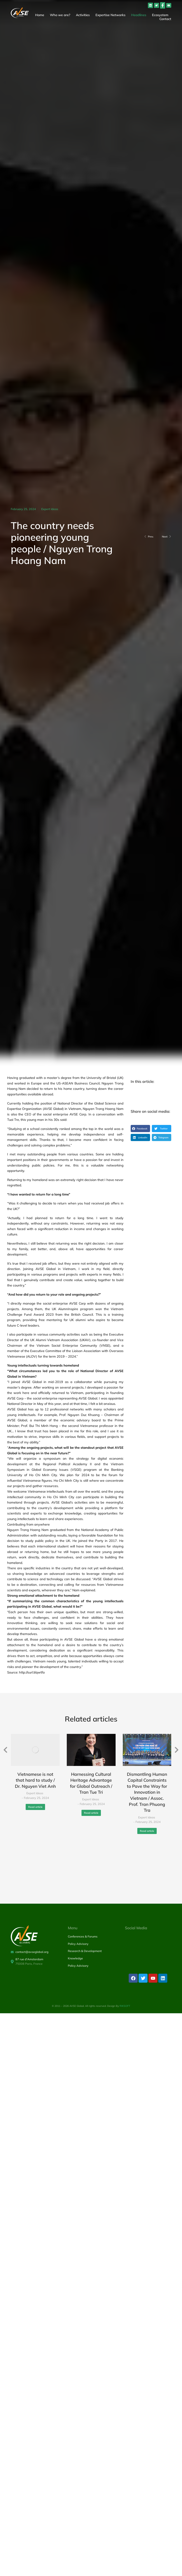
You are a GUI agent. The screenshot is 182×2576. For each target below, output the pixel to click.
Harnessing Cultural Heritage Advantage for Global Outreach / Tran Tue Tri (91, 1783)
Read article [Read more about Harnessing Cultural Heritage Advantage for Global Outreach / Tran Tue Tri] (91, 1812)
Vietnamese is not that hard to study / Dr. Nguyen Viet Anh (35, 1780)
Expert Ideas (49, 509)
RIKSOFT (125, 2006)
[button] (140, 1128)
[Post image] (35, 1750)
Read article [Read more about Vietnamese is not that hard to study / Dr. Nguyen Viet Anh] (35, 1807)
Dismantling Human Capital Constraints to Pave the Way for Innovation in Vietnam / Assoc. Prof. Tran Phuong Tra (147, 1792)
